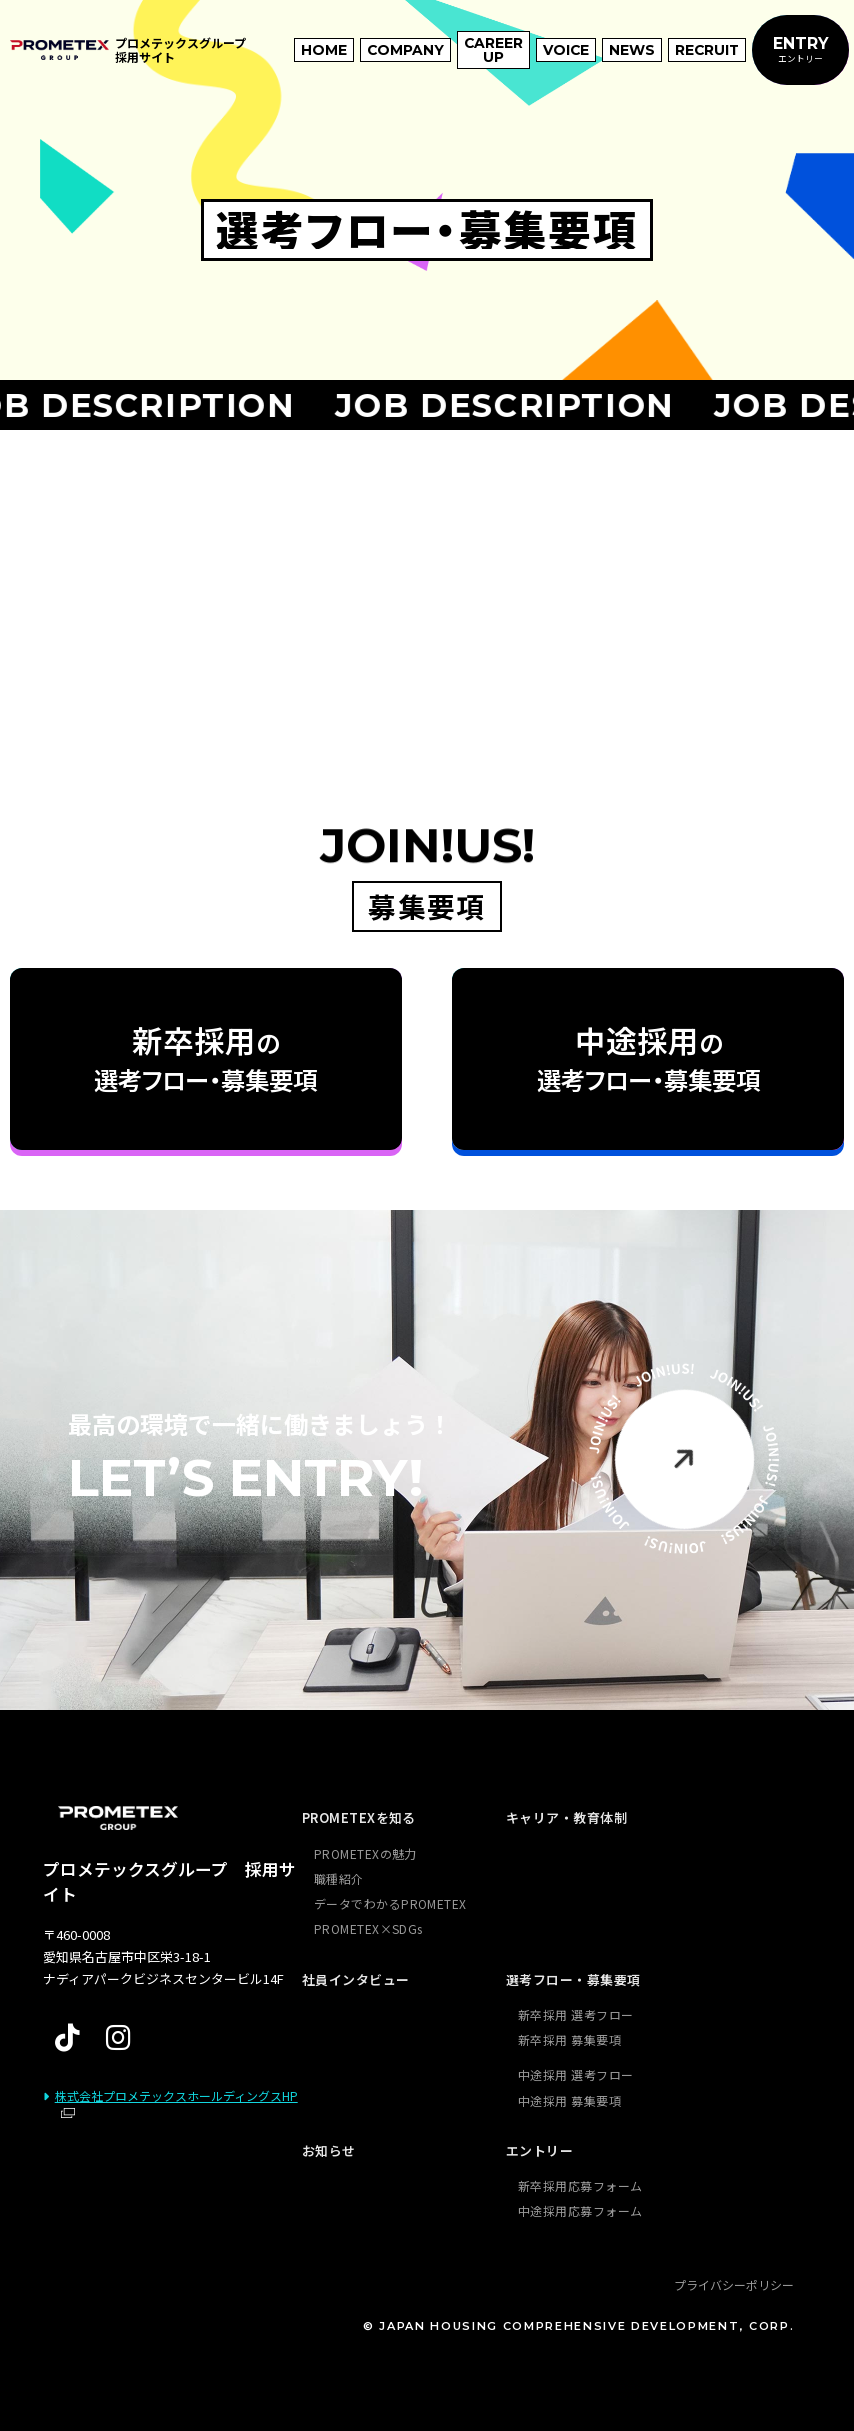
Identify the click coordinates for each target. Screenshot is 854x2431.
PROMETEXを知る (359, 1817)
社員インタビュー (356, 1979)
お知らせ (329, 2150)
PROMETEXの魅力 (365, 1853)
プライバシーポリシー (734, 2284)
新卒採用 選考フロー (576, 2014)
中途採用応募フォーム (580, 2210)
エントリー (539, 2150)
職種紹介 (339, 1878)
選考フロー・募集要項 (573, 1979)
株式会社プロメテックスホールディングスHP (176, 2095)
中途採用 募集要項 (569, 2100)
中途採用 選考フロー (576, 2074)
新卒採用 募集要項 (569, 2039)
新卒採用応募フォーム (580, 2185)
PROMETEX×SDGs (368, 1928)
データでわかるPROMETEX (390, 1903)
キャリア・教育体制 (566, 1817)
